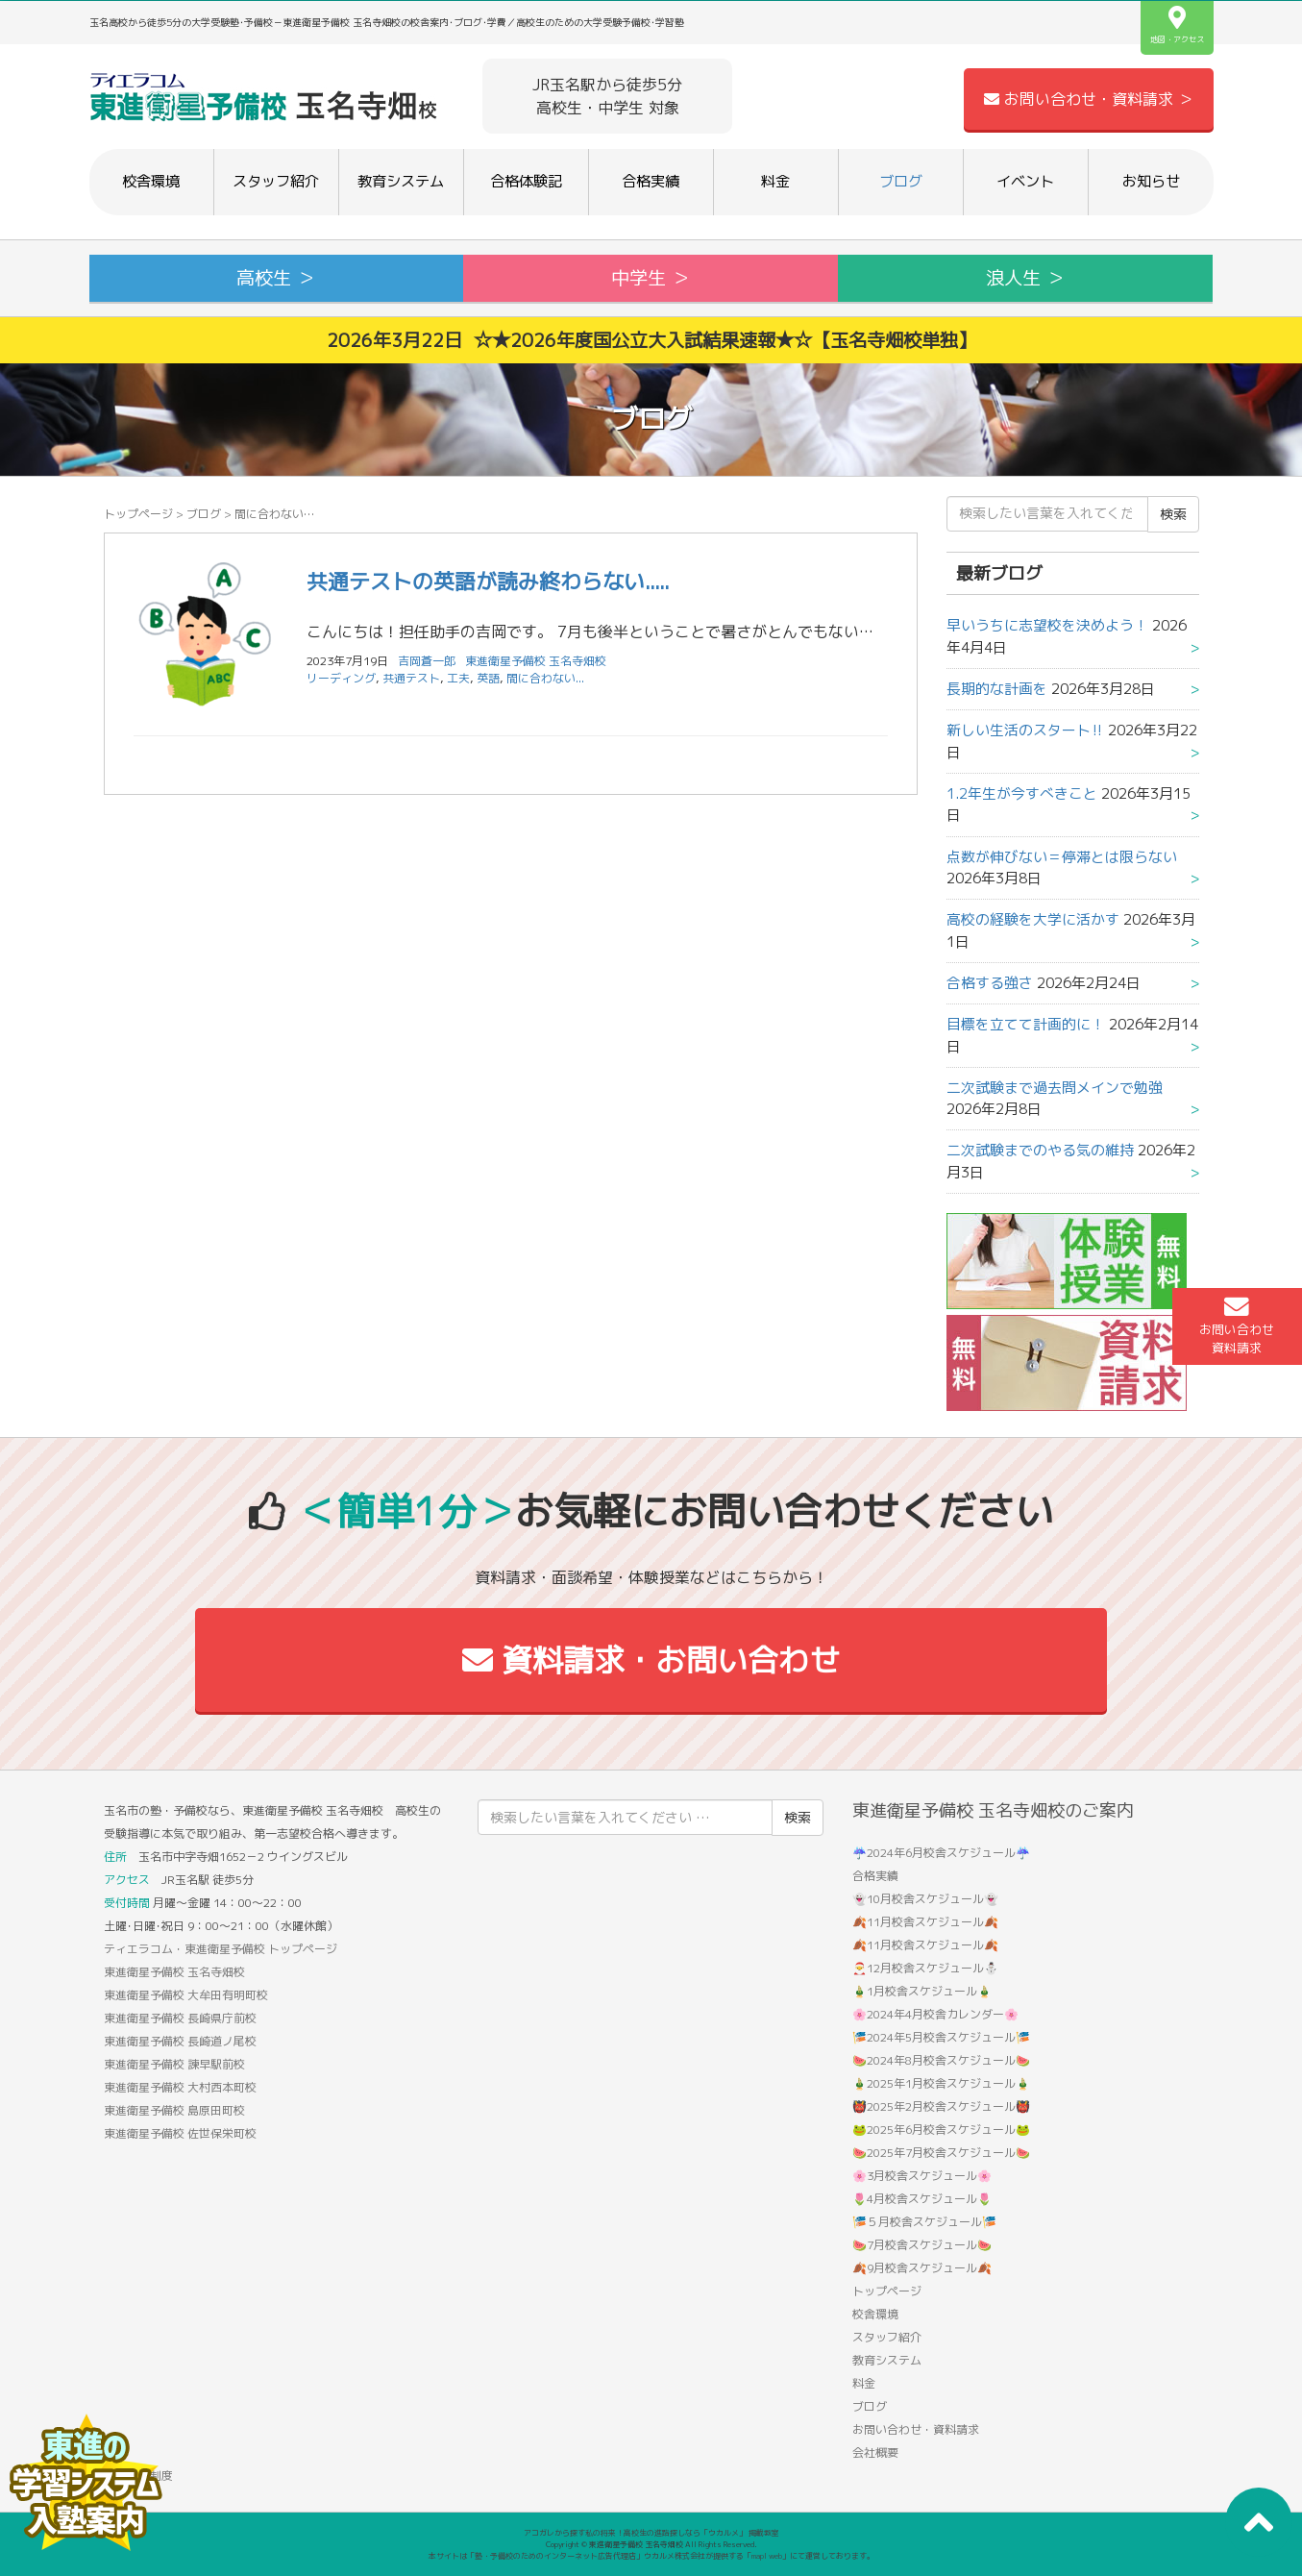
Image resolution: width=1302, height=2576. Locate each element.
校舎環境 (151, 181)
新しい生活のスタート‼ (1025, 730)
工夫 (458, 678)
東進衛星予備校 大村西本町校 (180, 2087)
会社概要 (875, 2452)
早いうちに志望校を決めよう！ (1047, 625)
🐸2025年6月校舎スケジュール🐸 (941, 2129)
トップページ (138, 514)
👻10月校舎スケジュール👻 (925, 1899)
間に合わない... (545, 678)
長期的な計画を (996, 689)
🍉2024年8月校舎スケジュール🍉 (941, 2060)
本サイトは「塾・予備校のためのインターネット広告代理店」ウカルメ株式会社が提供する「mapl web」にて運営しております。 (651, 2556)
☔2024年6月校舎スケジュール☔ (941, 1853)
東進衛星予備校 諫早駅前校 (174, 2064)
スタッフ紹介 (276, 181)
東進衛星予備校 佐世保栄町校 (180, 2133)
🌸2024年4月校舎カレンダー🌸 (935, 2014)
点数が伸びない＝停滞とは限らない (1061, 857)
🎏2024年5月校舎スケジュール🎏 (941, 2037)
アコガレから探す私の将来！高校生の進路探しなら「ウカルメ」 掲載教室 (651, 2533)
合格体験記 (526, 181)
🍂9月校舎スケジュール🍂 (922, 2268)
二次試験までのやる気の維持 (1040, 1150)
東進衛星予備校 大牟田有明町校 (186, 1995)
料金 (775, 181)
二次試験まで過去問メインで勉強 (1054, 1087)
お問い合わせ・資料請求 (915, 2429)
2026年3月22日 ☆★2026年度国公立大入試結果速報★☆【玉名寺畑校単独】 (651, 340)
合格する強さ (989, 983)
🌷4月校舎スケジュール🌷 (922, 2199)
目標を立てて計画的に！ (1025, 1024)
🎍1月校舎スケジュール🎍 (922, 1991)
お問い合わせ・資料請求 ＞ (1088, 99)
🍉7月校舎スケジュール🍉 (922, 2245)
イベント (1025, 181)
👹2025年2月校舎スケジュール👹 (941, 2106)
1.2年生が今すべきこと (1021, 793)
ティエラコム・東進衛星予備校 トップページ (220, 1949)
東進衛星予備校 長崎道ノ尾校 (180, 2041)
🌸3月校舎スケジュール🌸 (922, 2175)
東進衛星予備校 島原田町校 (174, 2110)
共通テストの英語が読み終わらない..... (488, 581)
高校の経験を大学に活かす (1032, 919)
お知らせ (1151, 181)
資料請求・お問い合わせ (651, 1660)
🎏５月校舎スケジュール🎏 (924, 2222)
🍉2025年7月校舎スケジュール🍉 (941, 2152)
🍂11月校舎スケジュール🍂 (925, 1922)
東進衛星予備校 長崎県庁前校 (180, 2018)
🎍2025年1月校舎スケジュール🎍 (941, 2083)
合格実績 (650, 181)
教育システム (400, 181)
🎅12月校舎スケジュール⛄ (925, 1968)
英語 (488, 678)
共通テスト (411, 678)
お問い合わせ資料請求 (1236, 1325)
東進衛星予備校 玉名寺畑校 (535, 661)
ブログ (900, 181)
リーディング (341, 678)
